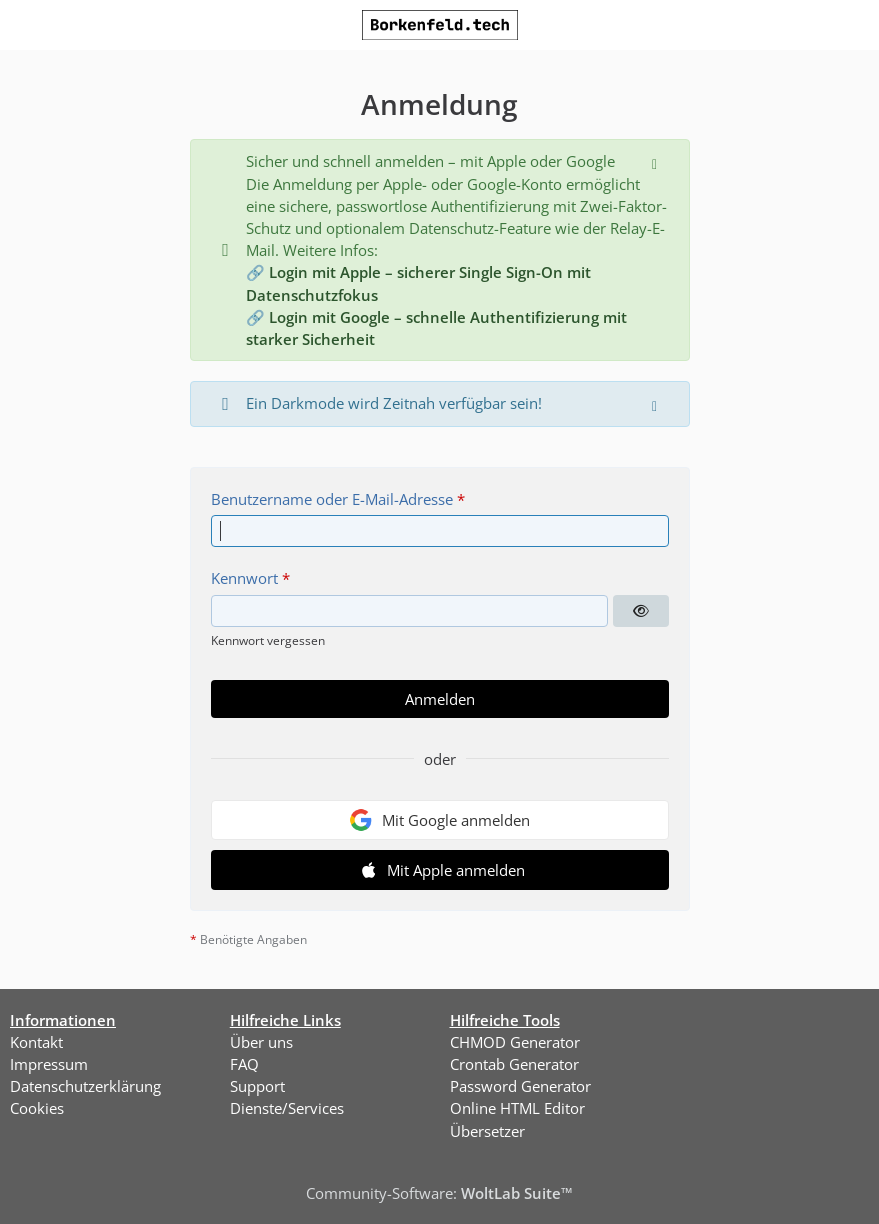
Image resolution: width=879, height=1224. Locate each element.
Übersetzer (487, 1131)
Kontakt (36, 1042)
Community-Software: (439, 1193)
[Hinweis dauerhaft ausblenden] (657, 162)
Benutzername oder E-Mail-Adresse (332, 499)
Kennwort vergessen (268, 640)
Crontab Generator (514, 1064)
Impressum (49, 1064)
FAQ (244, 1064)
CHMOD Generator (515, 1042)
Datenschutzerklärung (85, 1086)
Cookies (37, 1108)
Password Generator (520, 1086)
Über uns (261, 1042)
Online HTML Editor (517, 1108)
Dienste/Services (287, 1108)
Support (257, 1086)
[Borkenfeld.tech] (440, 25)
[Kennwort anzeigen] (641, 611)
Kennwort (244, 578)
